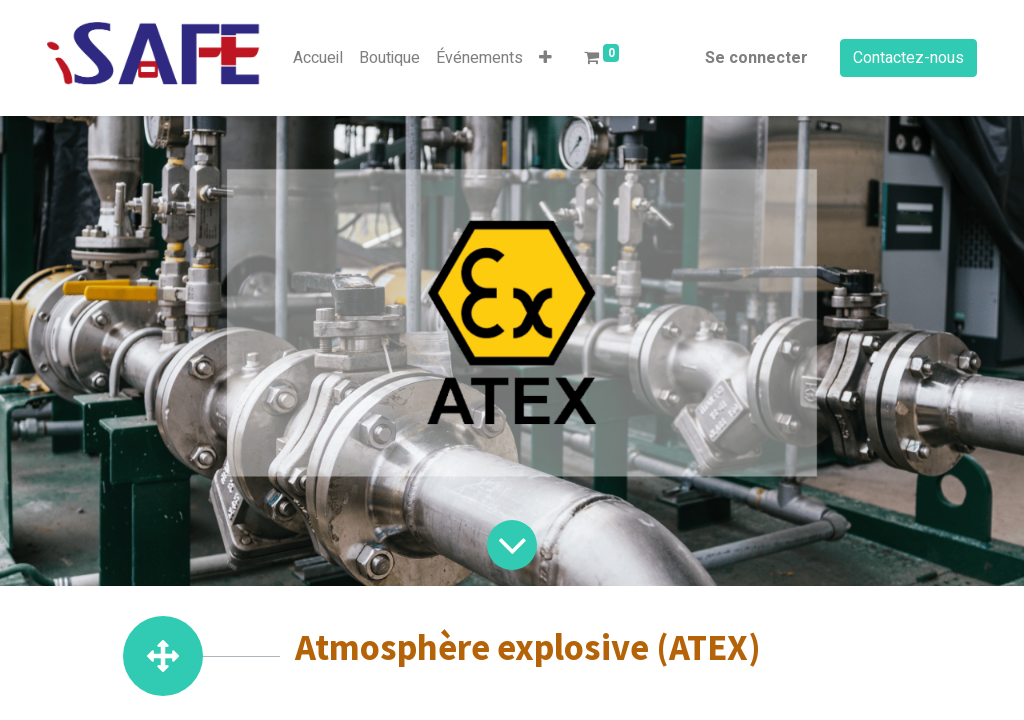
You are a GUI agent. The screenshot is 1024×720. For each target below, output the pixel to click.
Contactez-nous (908, 58)
